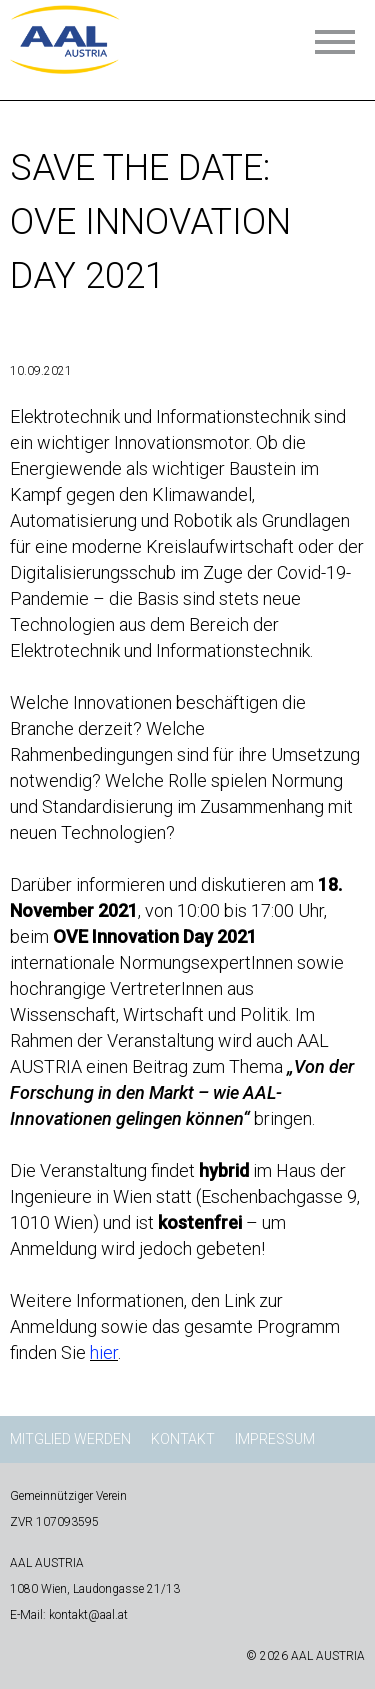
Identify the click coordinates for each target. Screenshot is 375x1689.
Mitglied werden (70, 1439)
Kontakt (183, 1439)
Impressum (275, 1439)
